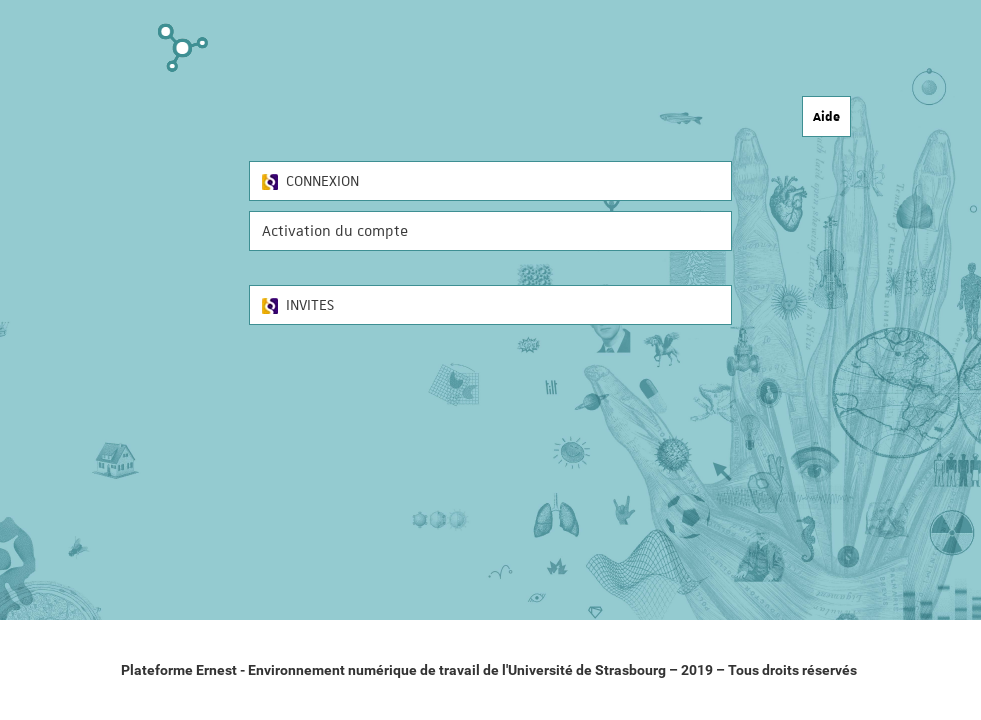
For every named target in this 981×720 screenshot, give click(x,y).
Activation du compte (335, 231)
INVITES (298, 305)
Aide (826, 116)
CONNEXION (310, 181)
